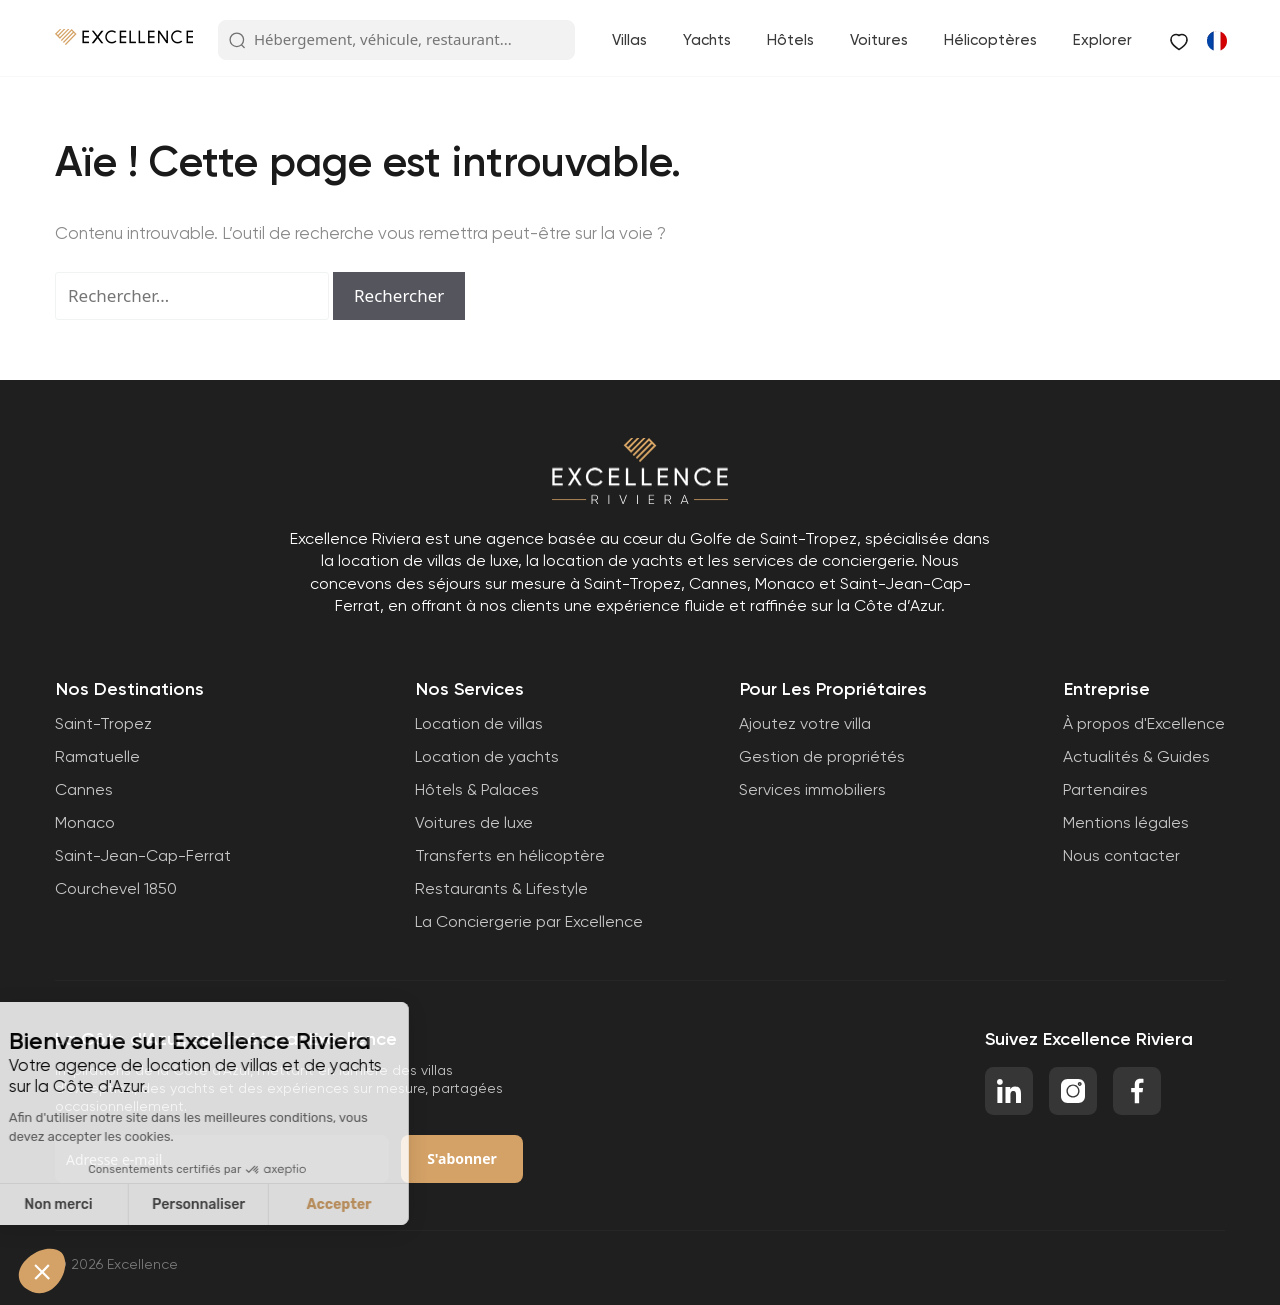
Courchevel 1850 (116, 888)
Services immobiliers (812, 789)
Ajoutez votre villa (805, 723)
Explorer (1102, 40)
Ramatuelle (97, 756)
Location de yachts (487, 756)
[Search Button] (237, 41)
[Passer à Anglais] (1216, 40)
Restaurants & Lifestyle (501, 888)
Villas (629, 40)
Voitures (879, 40)
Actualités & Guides (1136, 756)
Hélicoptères (990, 40)
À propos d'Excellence (1144, 723)
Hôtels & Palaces (477, 789)
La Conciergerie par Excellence (529, 921)
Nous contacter (1121, 855)
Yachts (707, 40)
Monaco (85, 822)
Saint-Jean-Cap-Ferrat (143, 855)
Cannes (84, 789)
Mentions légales (1126, 822)
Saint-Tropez (103, 723)
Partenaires (1105, 789)
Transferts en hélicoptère (510, 855)
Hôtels (790, 40)
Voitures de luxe (474, 822)
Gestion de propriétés (822, 756)
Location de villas (479, 723)
